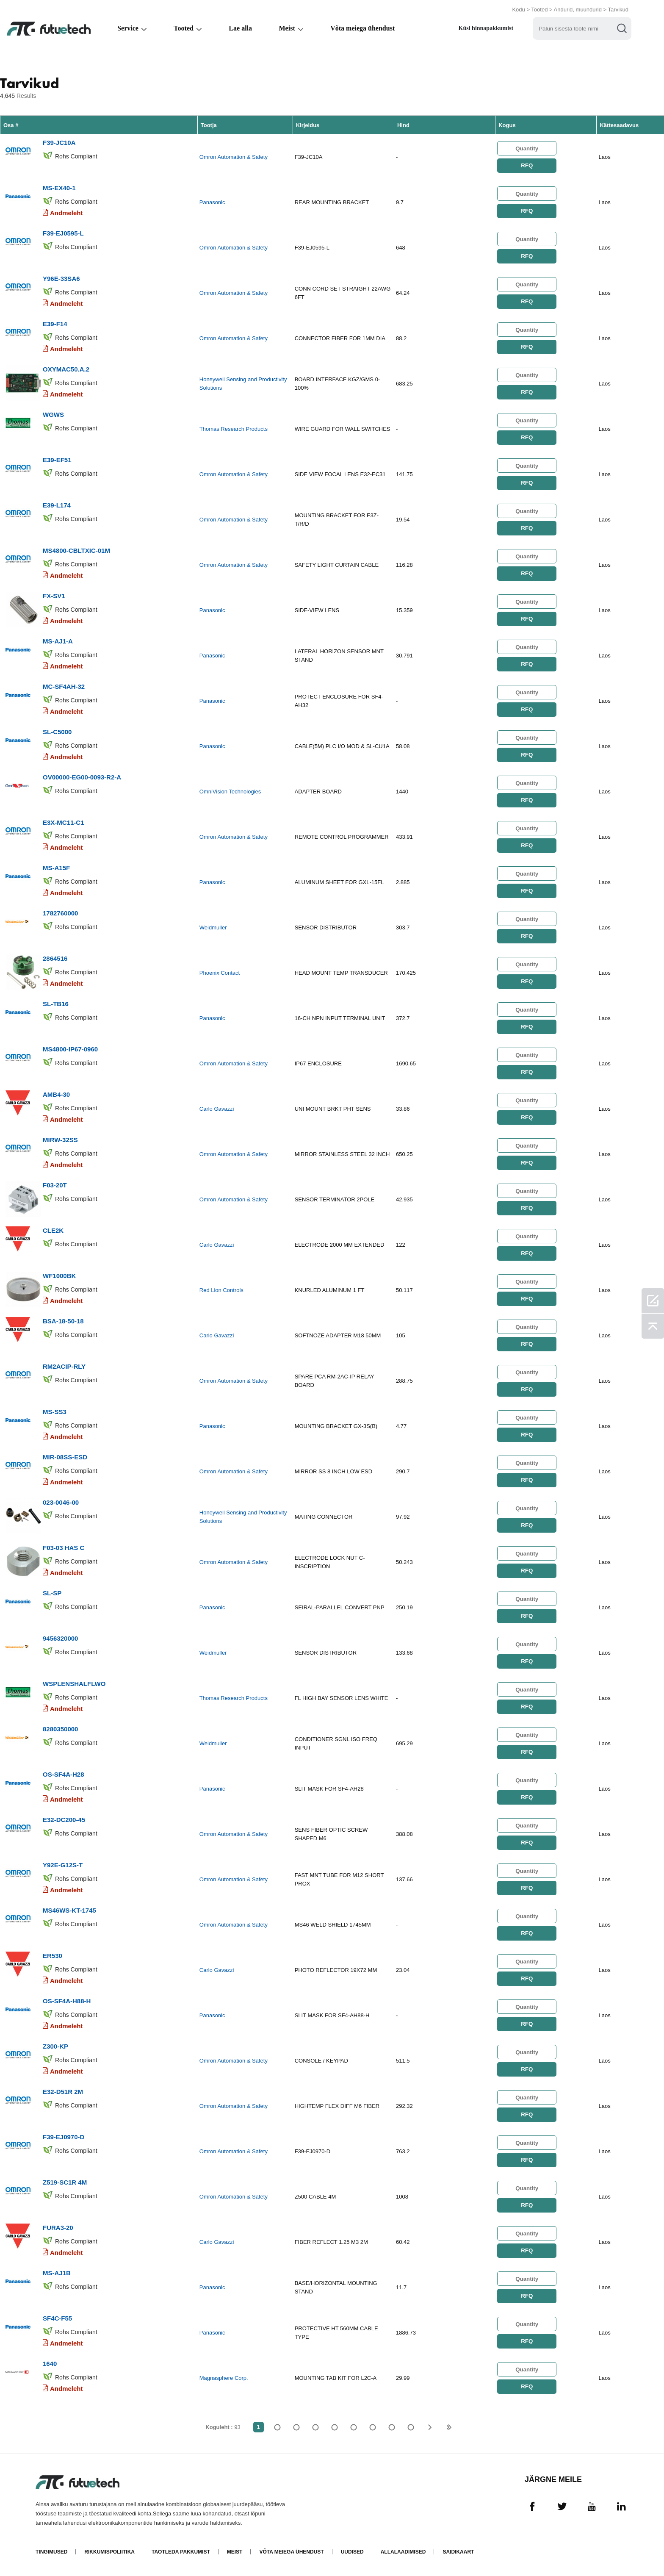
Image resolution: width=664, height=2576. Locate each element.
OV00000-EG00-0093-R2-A (82, 777)
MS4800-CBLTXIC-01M (76, 550)
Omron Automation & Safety (233, 157)
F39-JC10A (59, 142)
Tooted (539, 9)
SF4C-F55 (57, 2318)
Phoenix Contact (219, 973)
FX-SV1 (54, 595)
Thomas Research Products (233, 429)
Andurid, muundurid (578, 9)
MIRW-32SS (60, 1139)
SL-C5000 (57, 731)
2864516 (55, 958)
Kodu (518, 9)
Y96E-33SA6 (61, 278)
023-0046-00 (61, 1502)
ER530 (52, 1955)
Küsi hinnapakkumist (486, 28)
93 (411, 2427)
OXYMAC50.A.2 (66, 369)
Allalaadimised (403, 2552)
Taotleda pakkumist (181, 2552)
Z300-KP (55, 2046)
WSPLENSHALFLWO (74, 1683)
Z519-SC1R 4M (65, 2182)
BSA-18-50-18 (63, 1321)
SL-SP (52, 1593)
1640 (50, 2363)
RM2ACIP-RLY (64, 1366)
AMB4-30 (56, 1094)
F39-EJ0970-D (63, 2137)
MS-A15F (56, 867)
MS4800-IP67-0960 (70, 1049)
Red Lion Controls (221, 1290)
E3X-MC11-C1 (63, 822)
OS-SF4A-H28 (63, 1774)
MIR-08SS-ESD (65, 1457)
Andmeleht (66, 212)
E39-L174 (57, 505)
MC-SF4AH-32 (64, 686)
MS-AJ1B (57, 2273)
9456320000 (60, 1638)
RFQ (527, 165)
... (392, 2427)
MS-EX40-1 (59, 187)
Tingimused (51, 2552)
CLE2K (53, 1230)
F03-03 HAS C (63, 1547)
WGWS (53, 414)
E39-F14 (55, 323)
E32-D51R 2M (63, 2091)
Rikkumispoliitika (109, 2552)
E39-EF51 (57, 459)
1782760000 (60, 913)
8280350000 (60, 1729)
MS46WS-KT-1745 (69, 1910)
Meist (287, 28)
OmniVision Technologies (230, 791)
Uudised (352, 2552)
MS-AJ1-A (58, 641)
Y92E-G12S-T (63, 1865)
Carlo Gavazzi (216, 1109)
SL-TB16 (56, 1003)
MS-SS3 (54, 1411)
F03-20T (55, 1185)
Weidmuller (213, 927)
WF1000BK (59, 1275)
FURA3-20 (58, 2227)
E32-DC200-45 (64, 1819)
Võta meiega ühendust (362, 28)
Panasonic (212, 202)
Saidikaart (458, 2552)
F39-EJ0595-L (63, 233)
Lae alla (240, 28)
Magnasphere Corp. (223, 2378)
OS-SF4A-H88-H (67, 2001)
